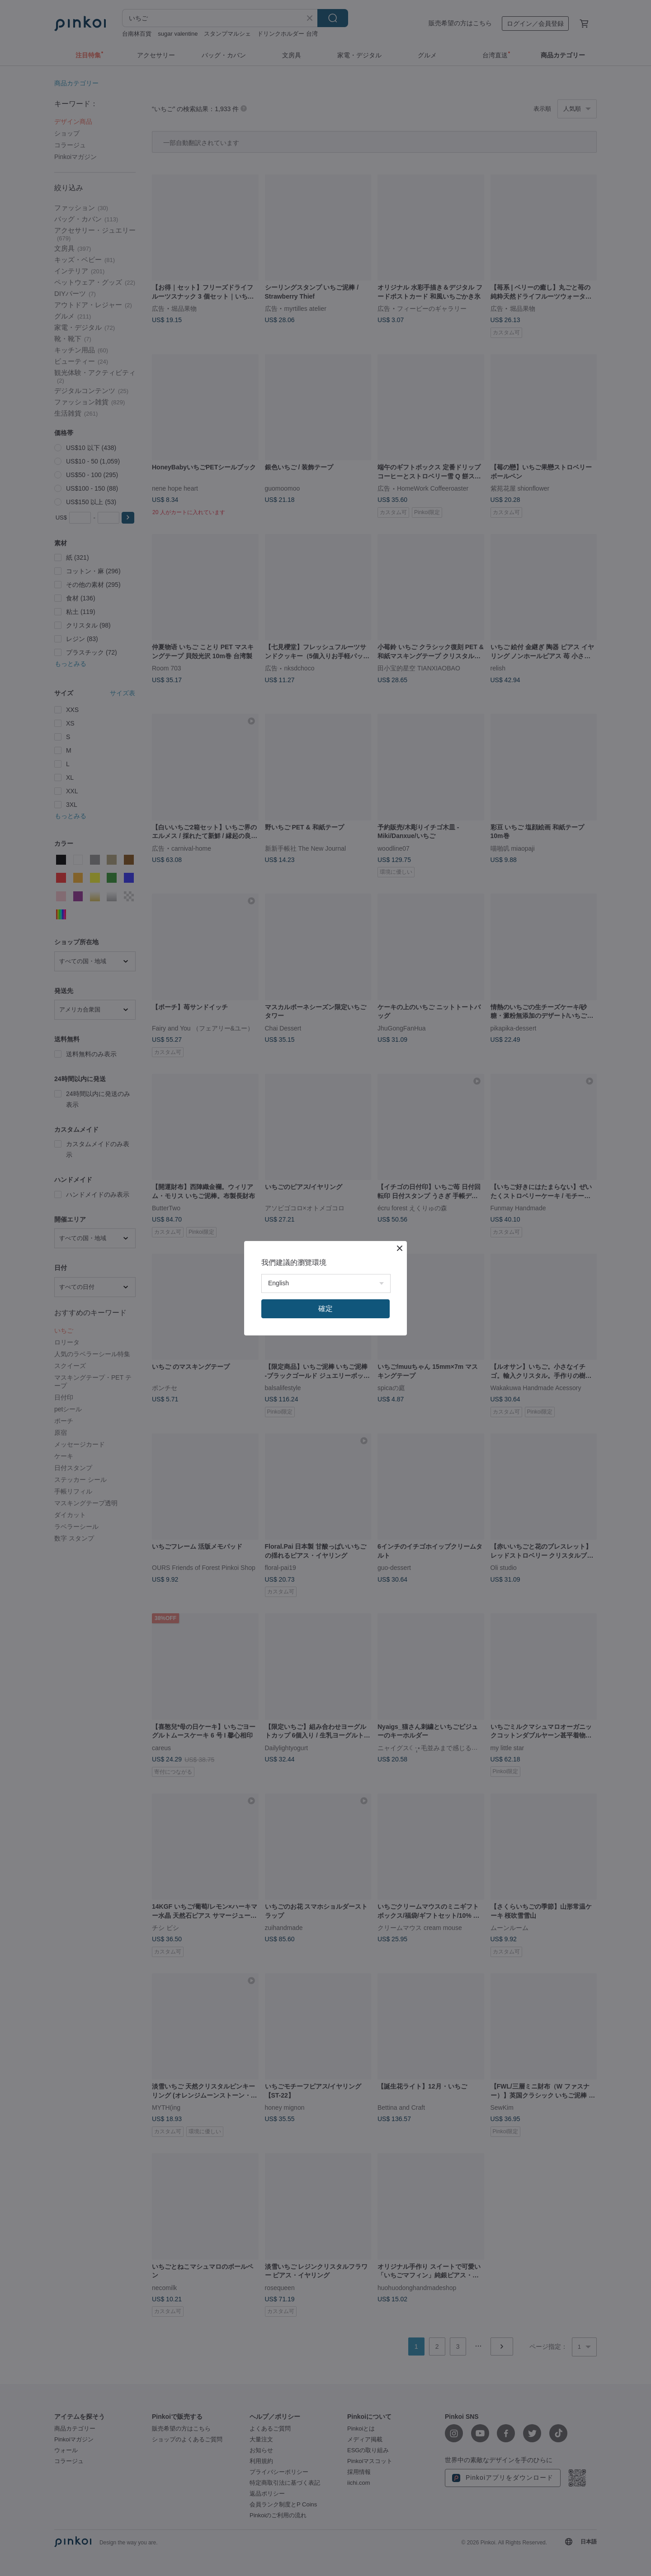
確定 (325, 1308)
